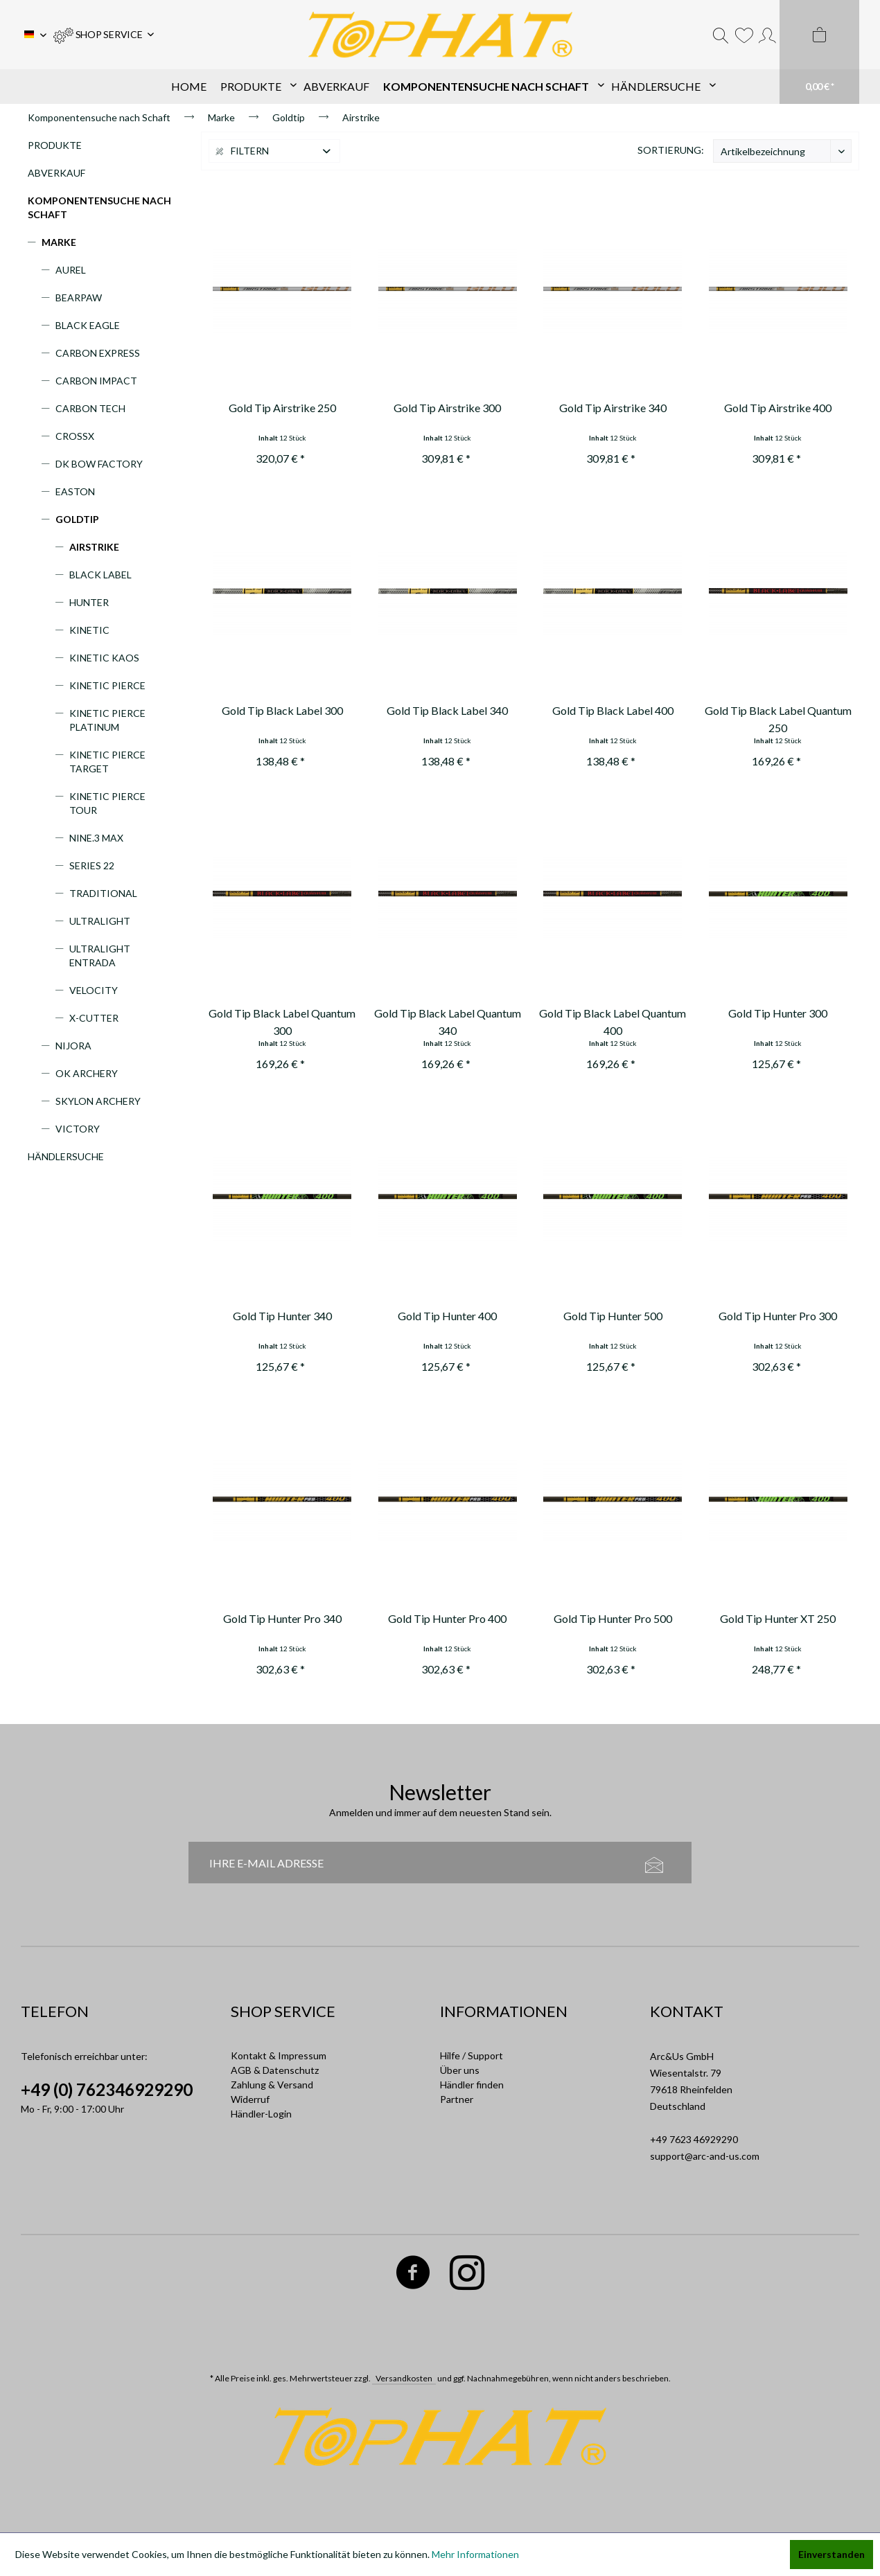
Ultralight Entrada (99, 955)
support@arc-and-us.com (704, 2156)
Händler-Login (261, 2114)
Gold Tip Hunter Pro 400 (447, 1618)
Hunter (89, 602)
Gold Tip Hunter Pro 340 (282, 1618)
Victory (77, 1129)
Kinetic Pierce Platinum (107, 720)
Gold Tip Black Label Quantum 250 (778, 719)
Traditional (103, 893)
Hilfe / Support (471, 2055)
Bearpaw (78, 297)
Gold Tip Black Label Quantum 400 (612, 1021)
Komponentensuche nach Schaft (99, 207)
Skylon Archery (98, 1101)
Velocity (93, 990)
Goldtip (77, 519)
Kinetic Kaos (104, 658)
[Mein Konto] (767, 34)
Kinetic (89, 630)
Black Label (100, 574)
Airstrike (94, 547)
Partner (456, 2099)
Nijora (73, 1045)
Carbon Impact (96, 381)
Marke (59, 242)
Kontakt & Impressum (278, 2055)
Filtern (242, 151)
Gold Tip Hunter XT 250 (778, 1618)
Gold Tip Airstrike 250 (282, 407)
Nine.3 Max (96, 838)
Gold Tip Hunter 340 (282, 1315)
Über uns (459, 2070)
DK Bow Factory (99, 464)
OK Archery (86, 1073)
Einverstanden (831, 2554)
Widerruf (250, 2099)
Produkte (55, 145)
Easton (75, 491)
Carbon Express (97, 353)
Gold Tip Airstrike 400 (777, 407)
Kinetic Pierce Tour (107, 803)
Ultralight (99, 921)
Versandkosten (404, 2378)
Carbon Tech (90, 408)
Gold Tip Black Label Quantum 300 (282, 1021)
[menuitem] (103, 34)
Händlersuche (66, 1156)
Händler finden (472, 2084)
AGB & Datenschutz (275, 2070)
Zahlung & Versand (272, 2084)
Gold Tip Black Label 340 (447, 710)
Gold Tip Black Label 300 (282, 710)
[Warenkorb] (819, 52)
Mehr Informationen (475, 2554)
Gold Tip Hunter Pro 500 (613, 1618)
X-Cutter (93, 1018)
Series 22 (91, 865)
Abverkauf (56, 173)
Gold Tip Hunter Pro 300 (778, 1315)
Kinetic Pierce (107, 685)
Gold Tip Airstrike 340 (613, 407)
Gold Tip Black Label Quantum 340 (447, 1021)
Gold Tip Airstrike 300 (447, 407)
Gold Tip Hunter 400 (447, 1315)
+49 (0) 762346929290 (107, 2089)
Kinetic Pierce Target (107, 761)
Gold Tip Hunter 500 (612, 1315)
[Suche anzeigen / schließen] (721, 34)
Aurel (70, 270)
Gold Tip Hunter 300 (777, 1013)
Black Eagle (87, 325)
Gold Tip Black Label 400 (613, 710)
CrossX (74, 436)
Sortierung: (670, 150)
